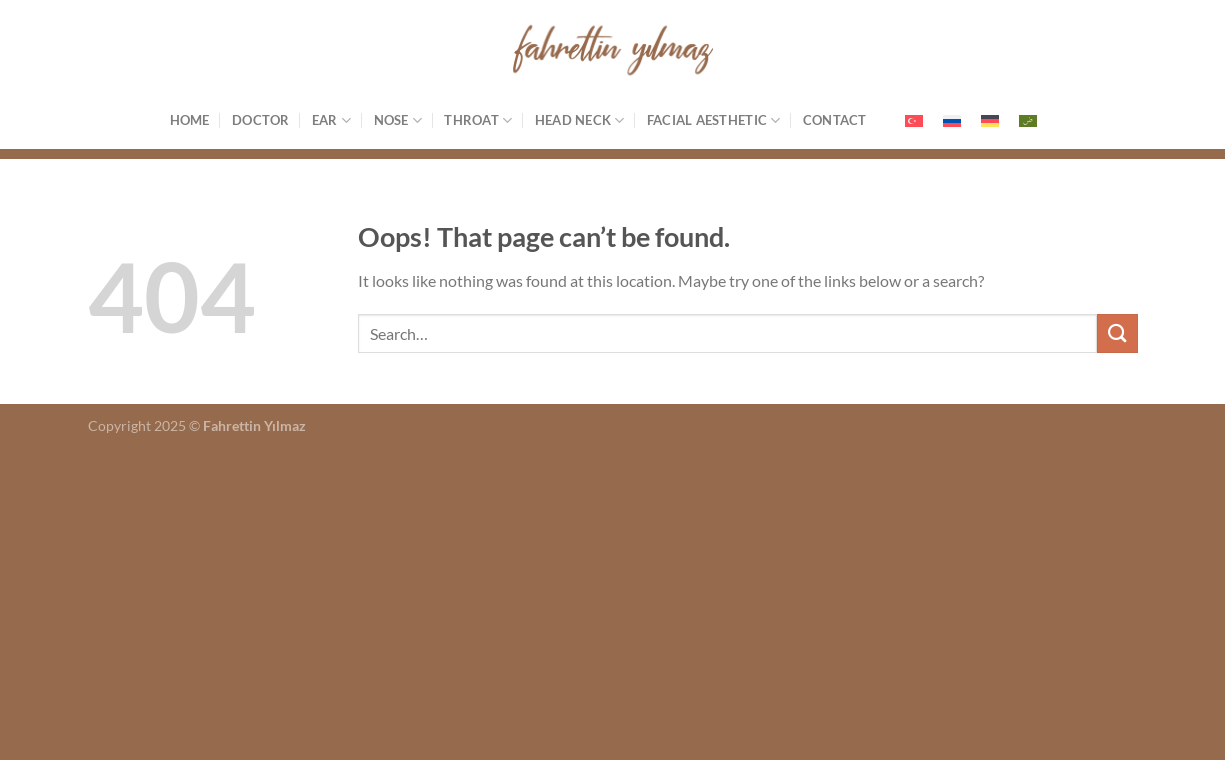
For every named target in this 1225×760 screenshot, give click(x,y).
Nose (398, 120)
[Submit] (1117, 333)
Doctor (261, 120)
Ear (331, 120)
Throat (478, 120)
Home (190, 120)
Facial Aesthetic (714, 120)
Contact (835, 120)
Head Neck (580, 120)
